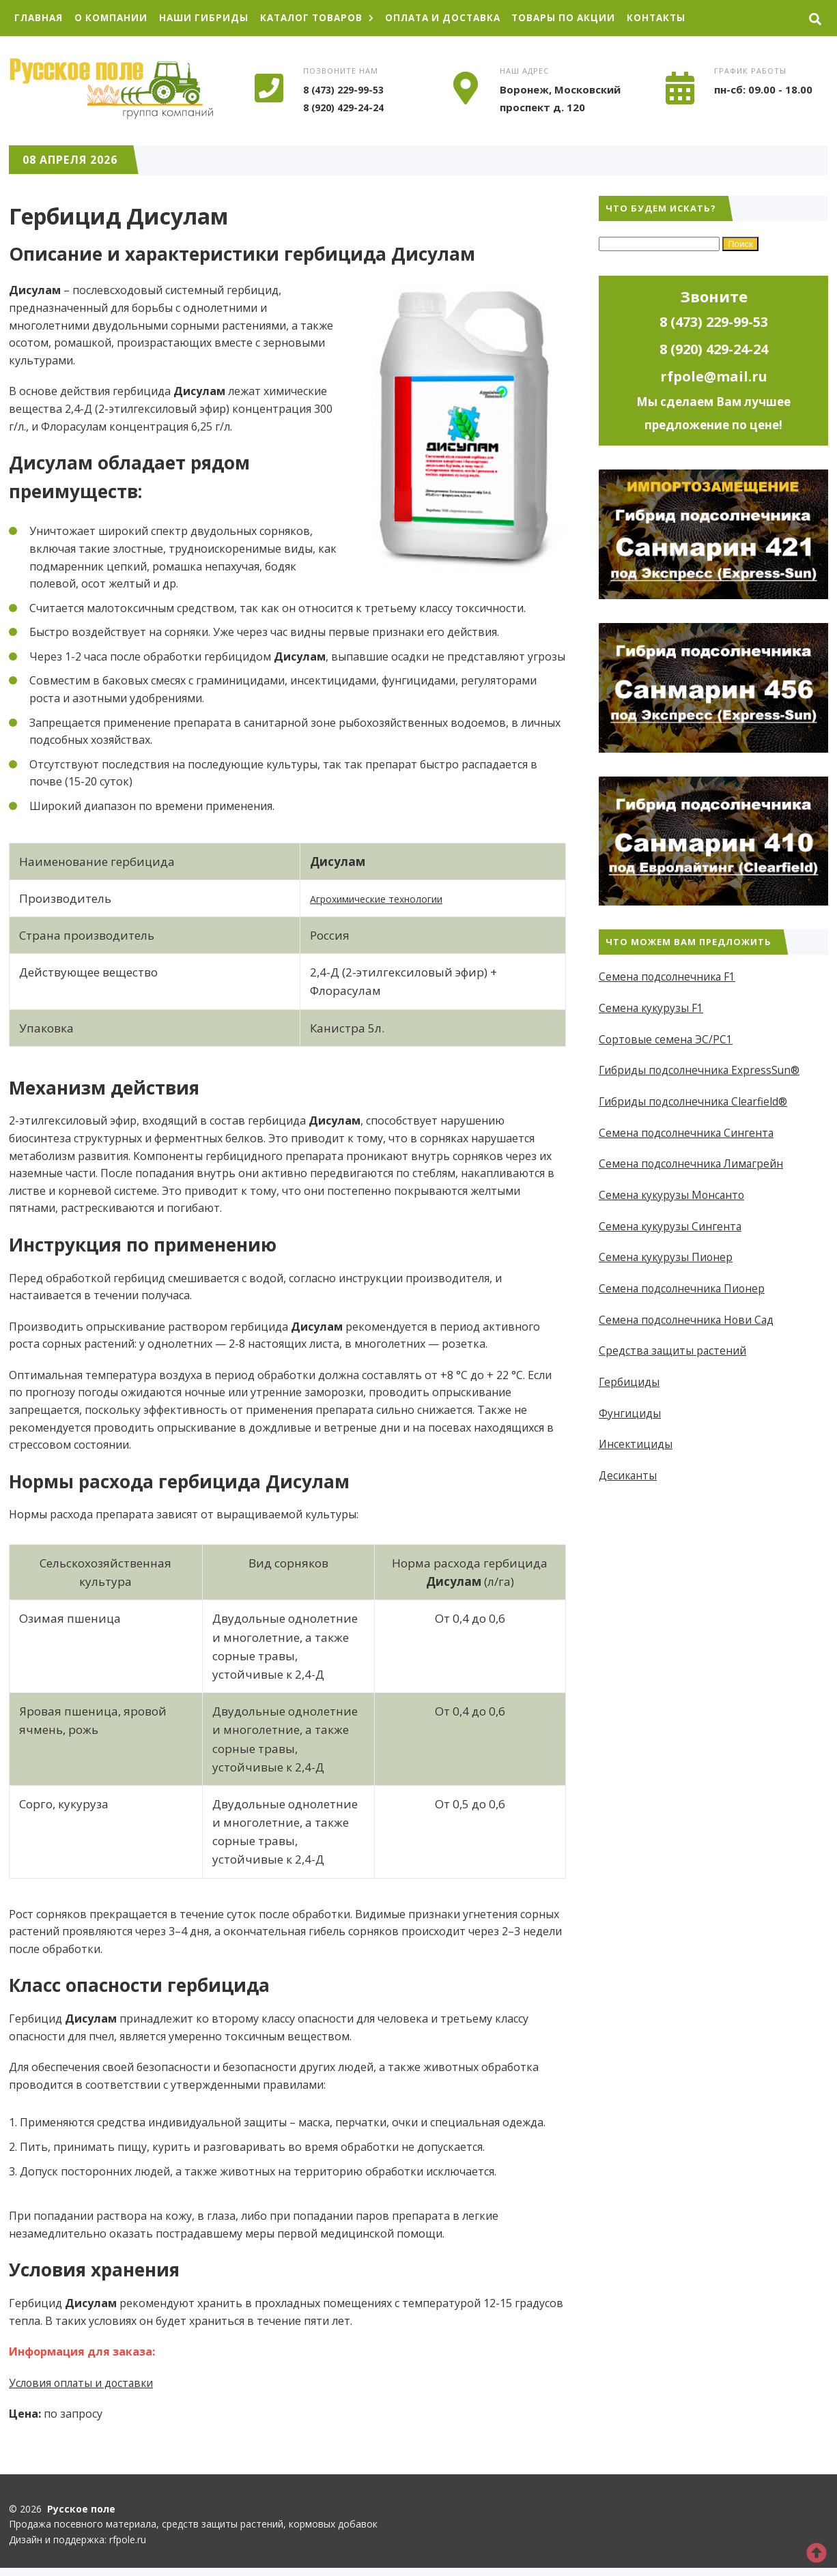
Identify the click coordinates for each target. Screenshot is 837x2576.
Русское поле (111, 89)
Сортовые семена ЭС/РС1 (667, 1039)
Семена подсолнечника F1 (669, 977)
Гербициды (629, 1381)
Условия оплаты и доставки (83, 2382)
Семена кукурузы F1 (652, 1007)
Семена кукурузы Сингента (671, 1226)
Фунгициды (630, 1412)
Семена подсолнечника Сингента (688, 1132)
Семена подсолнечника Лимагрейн (694, 1163)
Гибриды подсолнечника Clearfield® (696, 1101)
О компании (115, 18)
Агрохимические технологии (394, 898)
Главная (40, 18)
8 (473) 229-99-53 (348, 90)
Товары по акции (586, 18)
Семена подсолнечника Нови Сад (689, 1319)
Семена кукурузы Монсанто (673, 1194)
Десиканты (628, 1474)
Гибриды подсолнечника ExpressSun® (702, 1070)
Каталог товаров (327, 18)
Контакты (682, 18)
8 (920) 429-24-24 (348, 107)
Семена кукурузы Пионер (667, 1256)
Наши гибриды (210, 18)
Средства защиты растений (673, 1350)
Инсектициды (636, 1443)
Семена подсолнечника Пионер (684, 1288)
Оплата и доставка (459, 18)
